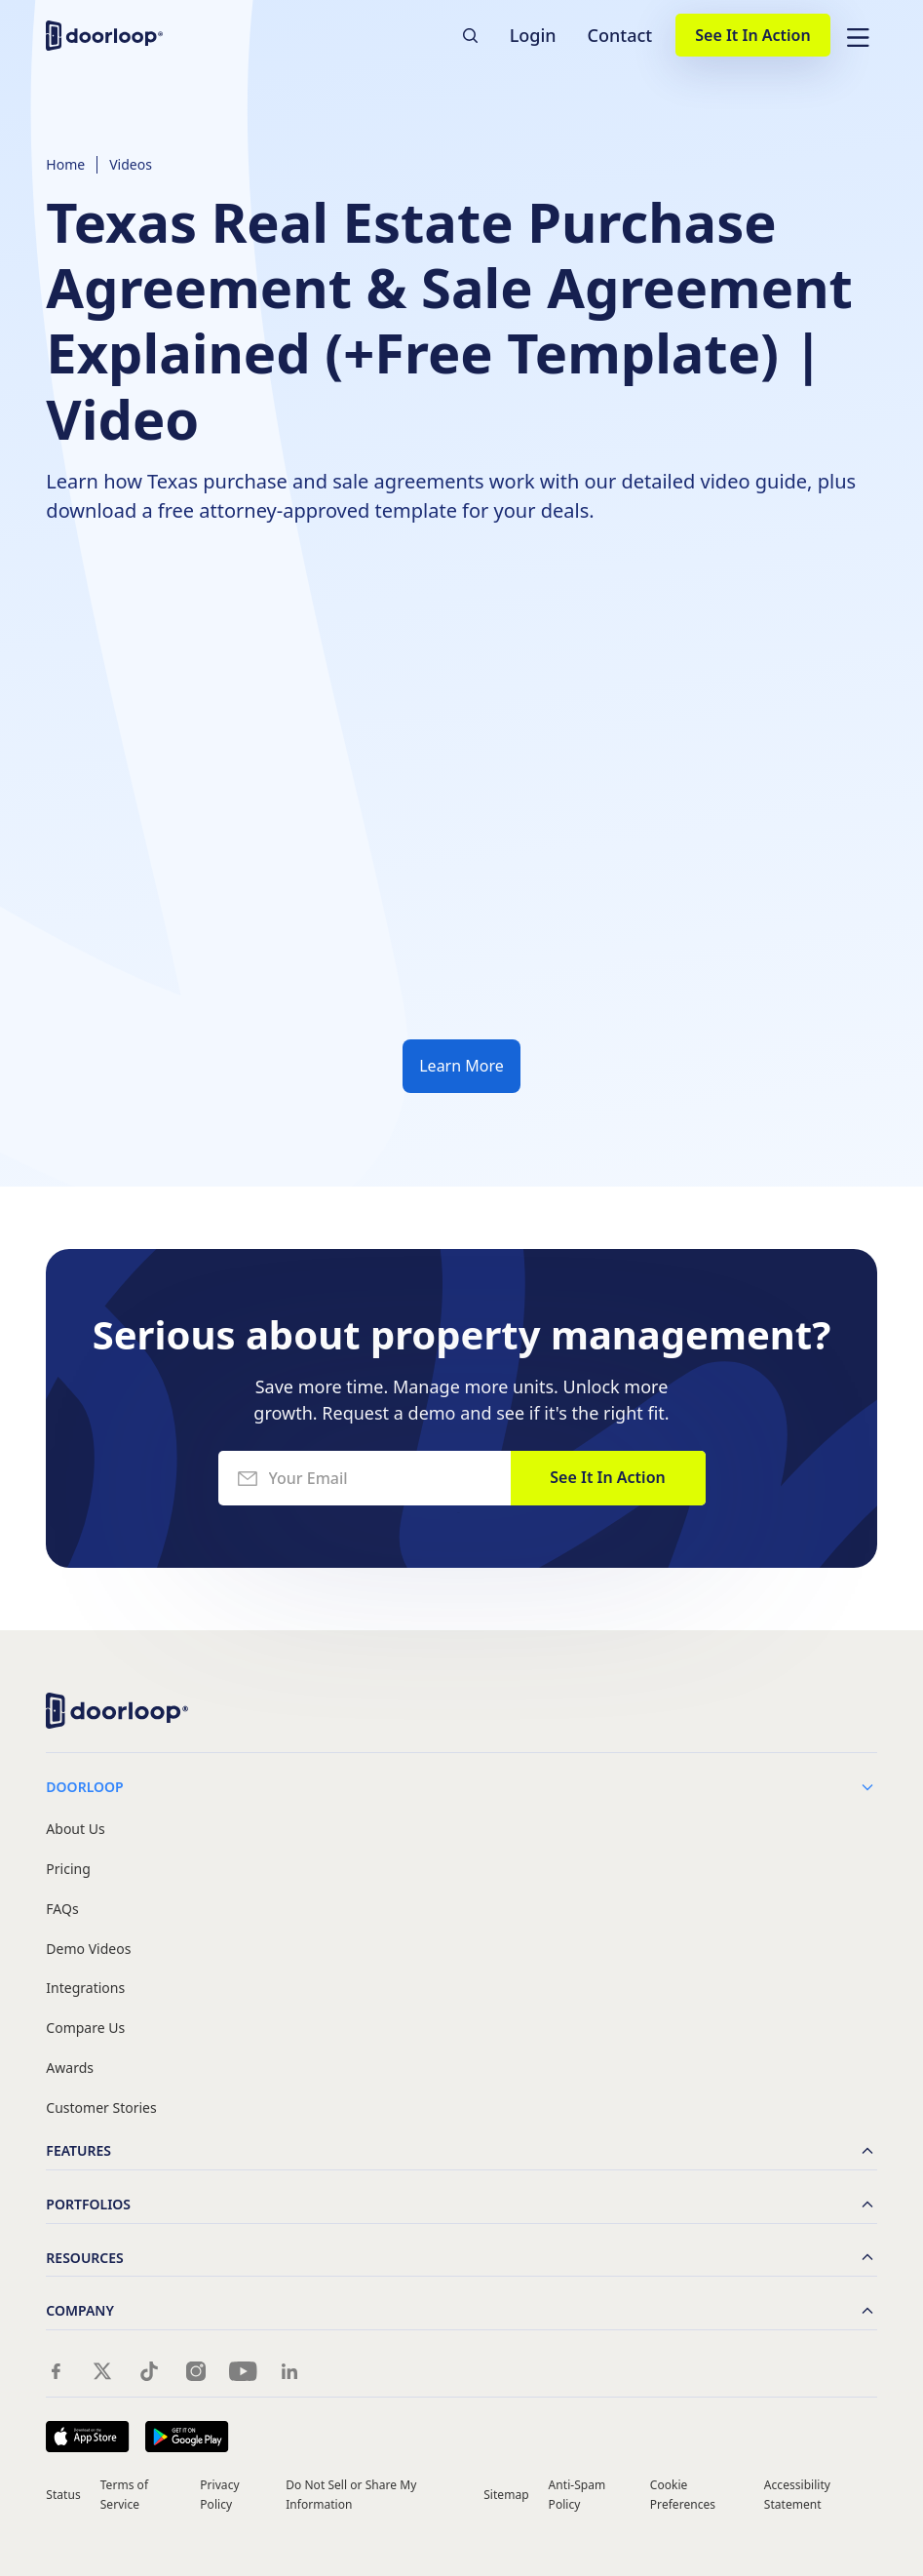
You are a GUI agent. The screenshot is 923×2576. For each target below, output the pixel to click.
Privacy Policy (219, 2494)
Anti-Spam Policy (577, 2494)
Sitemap (505, 2494)
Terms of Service (124, 2494)
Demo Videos (88, 1949)
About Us (75, 1829)
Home (65, 164)
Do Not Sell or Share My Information (351, 2494)
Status (63, 2494)
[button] (857, 35)
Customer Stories (101, 2108)
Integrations (85, 1988)
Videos (130, 164)
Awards (70, 2068)
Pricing (68, 1869)
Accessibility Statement (797, 2494)
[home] (104, 36)
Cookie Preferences (682, 2494)
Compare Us (85, 2028)
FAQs (62, 1909)
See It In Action (752, 35)
